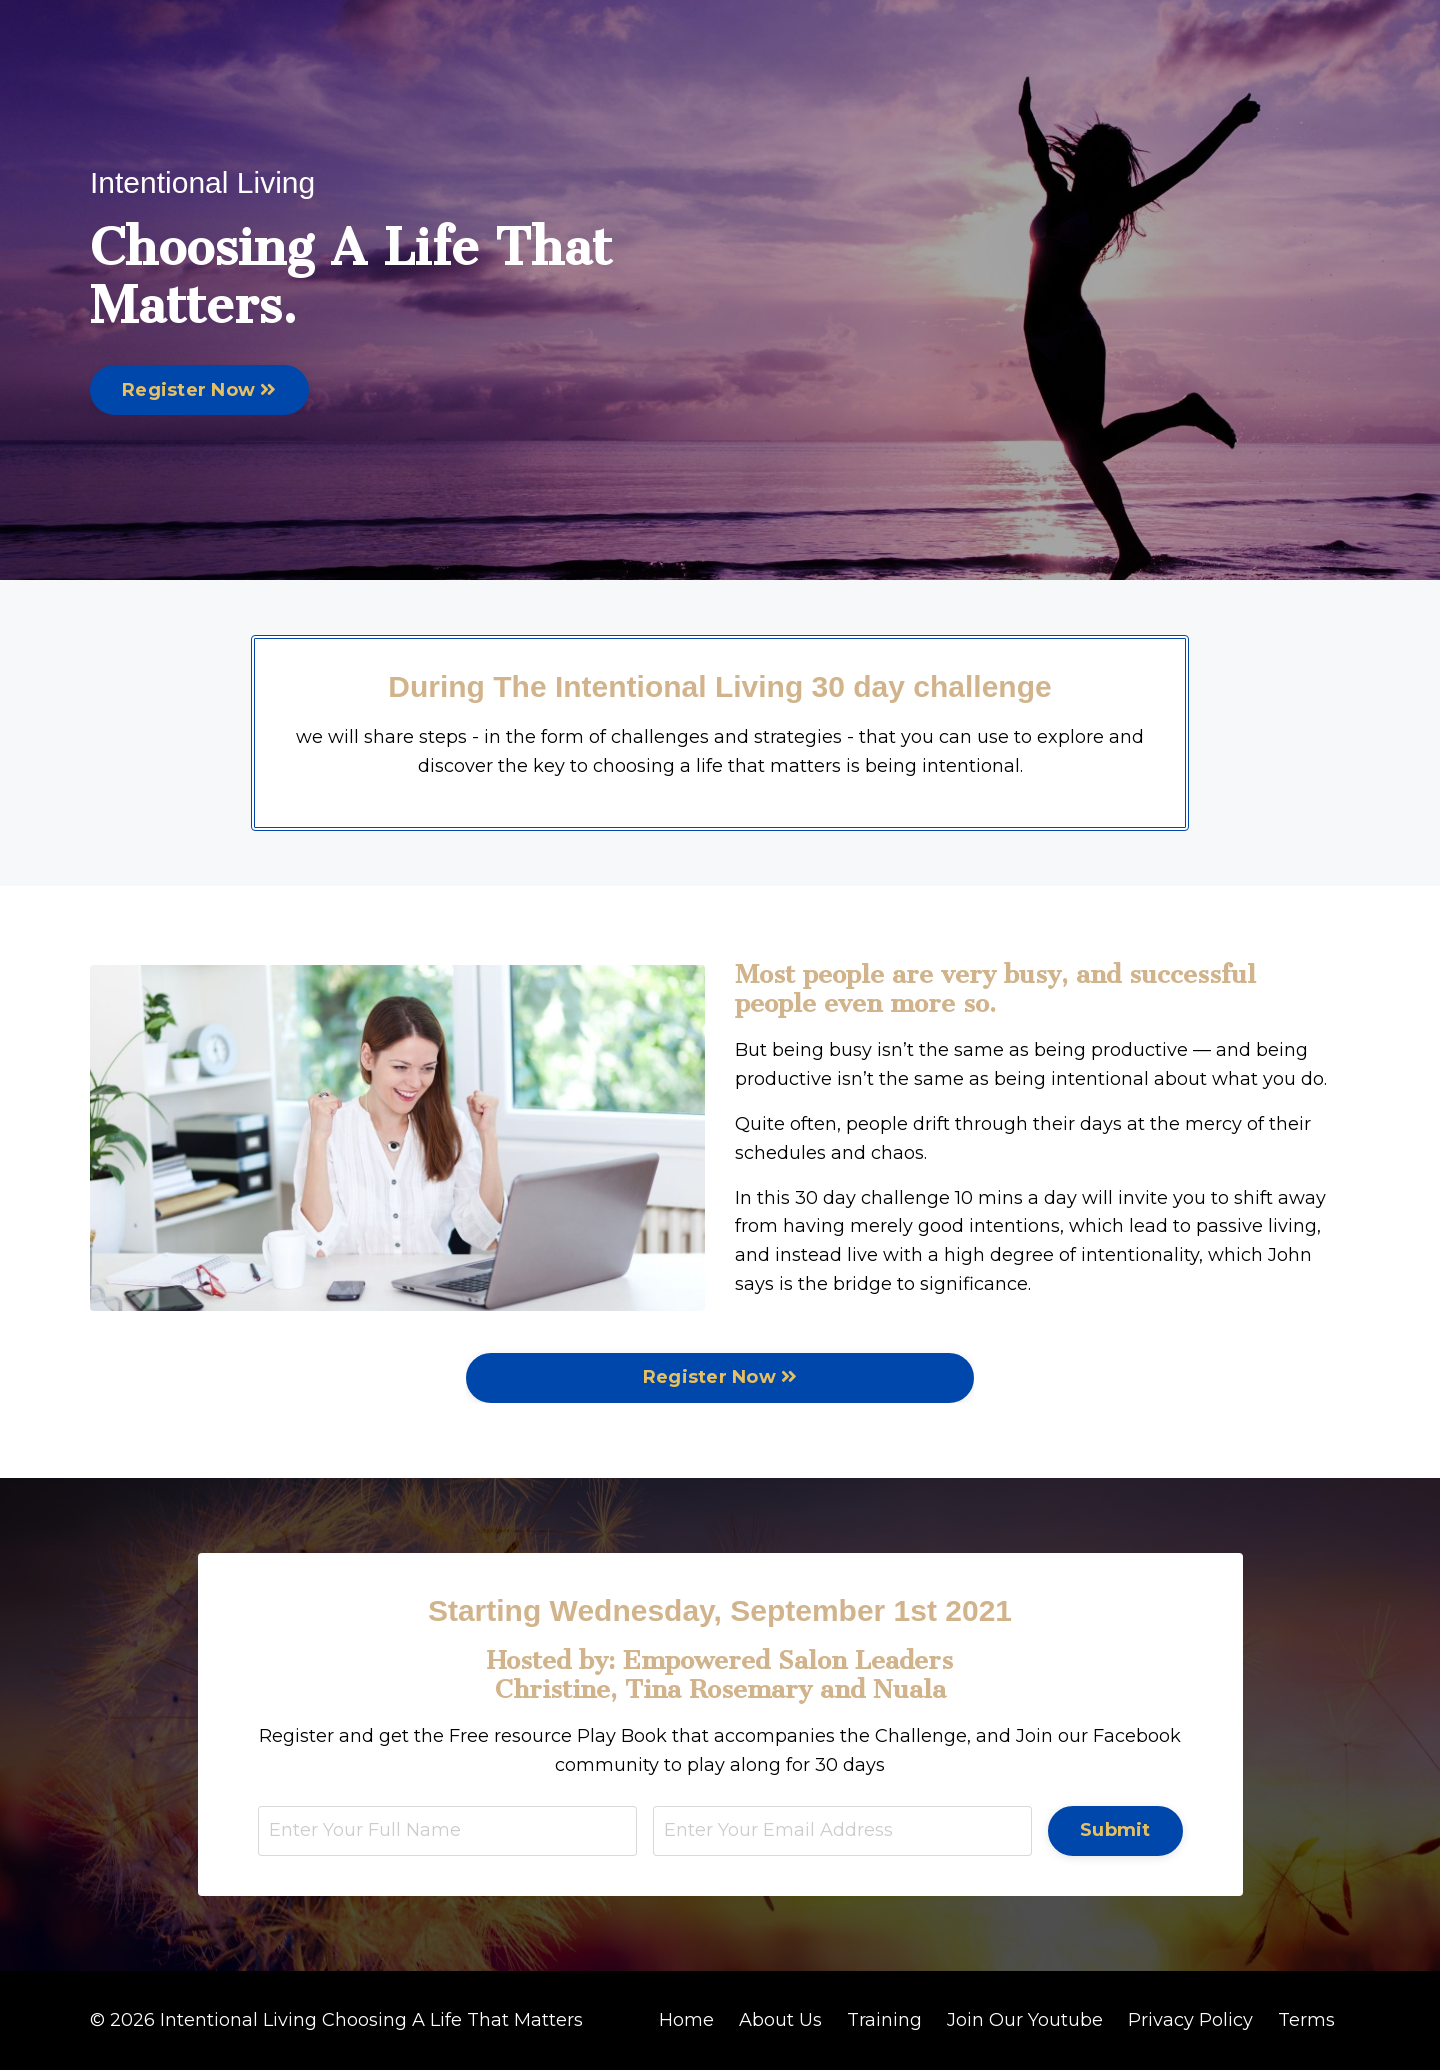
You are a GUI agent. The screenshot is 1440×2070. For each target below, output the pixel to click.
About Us (780, 2020)
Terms (1306, 2020)
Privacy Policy (1190, 2020)
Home (686, 2020)
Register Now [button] (199, 390)
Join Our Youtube (1025, 2020)
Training (884, 2020)
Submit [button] (1115, 1830)
